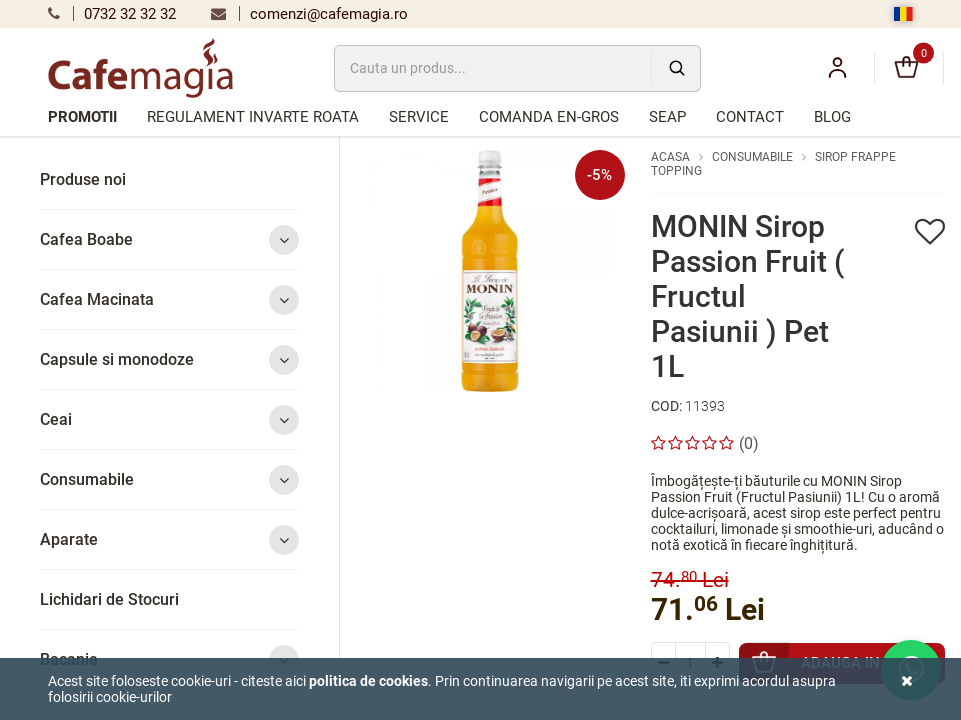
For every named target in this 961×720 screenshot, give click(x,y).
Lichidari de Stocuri (109, 599)
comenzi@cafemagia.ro (309, 14)
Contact (750, 117)
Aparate (169, 539)
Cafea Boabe (169, 239)
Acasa (670, 157)
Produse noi (83, 179)
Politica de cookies (368, 681)
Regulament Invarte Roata (253, 117)
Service (419, 117)
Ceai (169, 419)
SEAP (667, 117)
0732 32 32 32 (112, 14)
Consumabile (169, 479)
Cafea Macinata (169, 299)
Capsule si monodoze (169, 359)
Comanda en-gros (549, 117)
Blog (832, 117)
